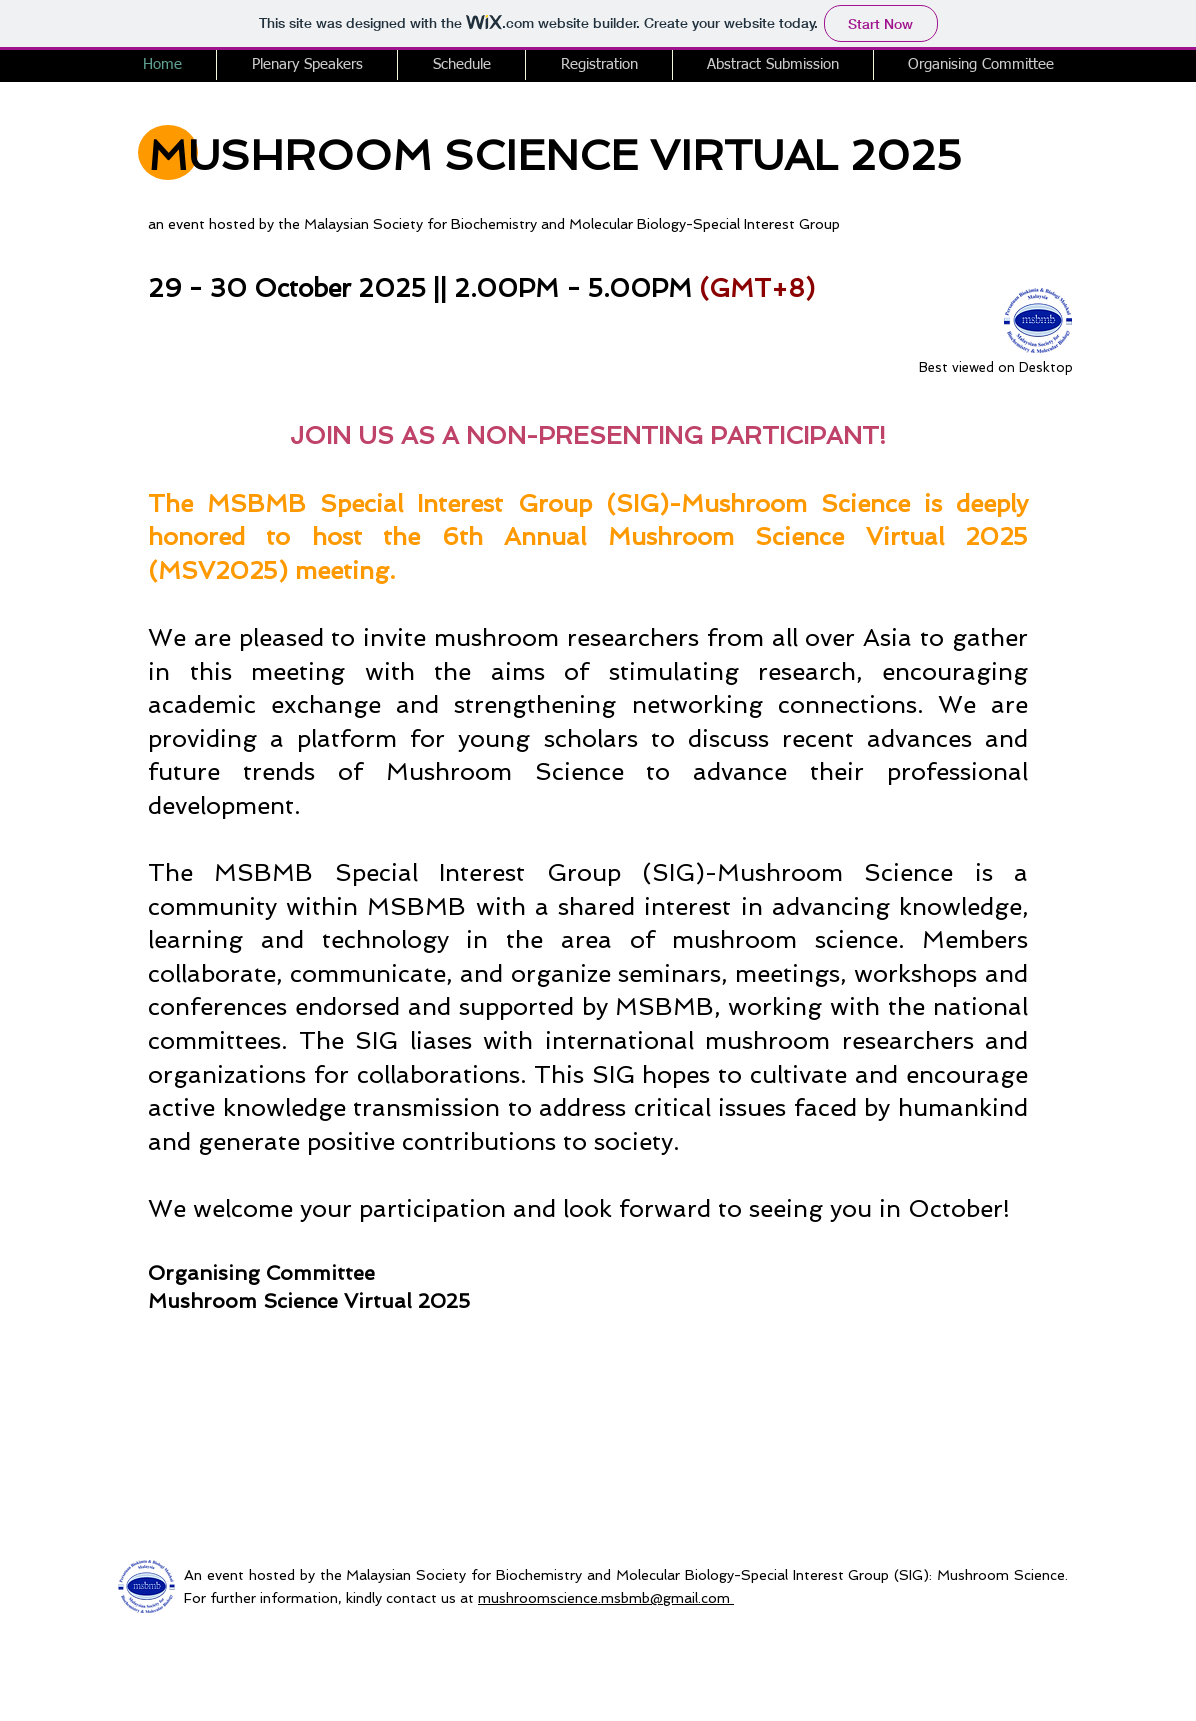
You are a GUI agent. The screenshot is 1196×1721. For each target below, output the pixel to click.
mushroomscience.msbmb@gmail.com (604, 1598)
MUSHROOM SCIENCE (393, 155)
